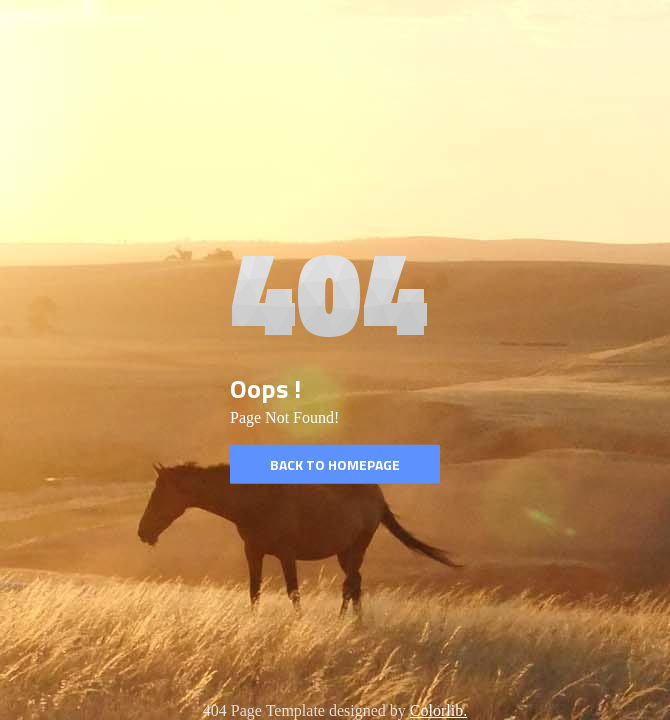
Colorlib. (438, 710)
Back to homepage (335, 464)
